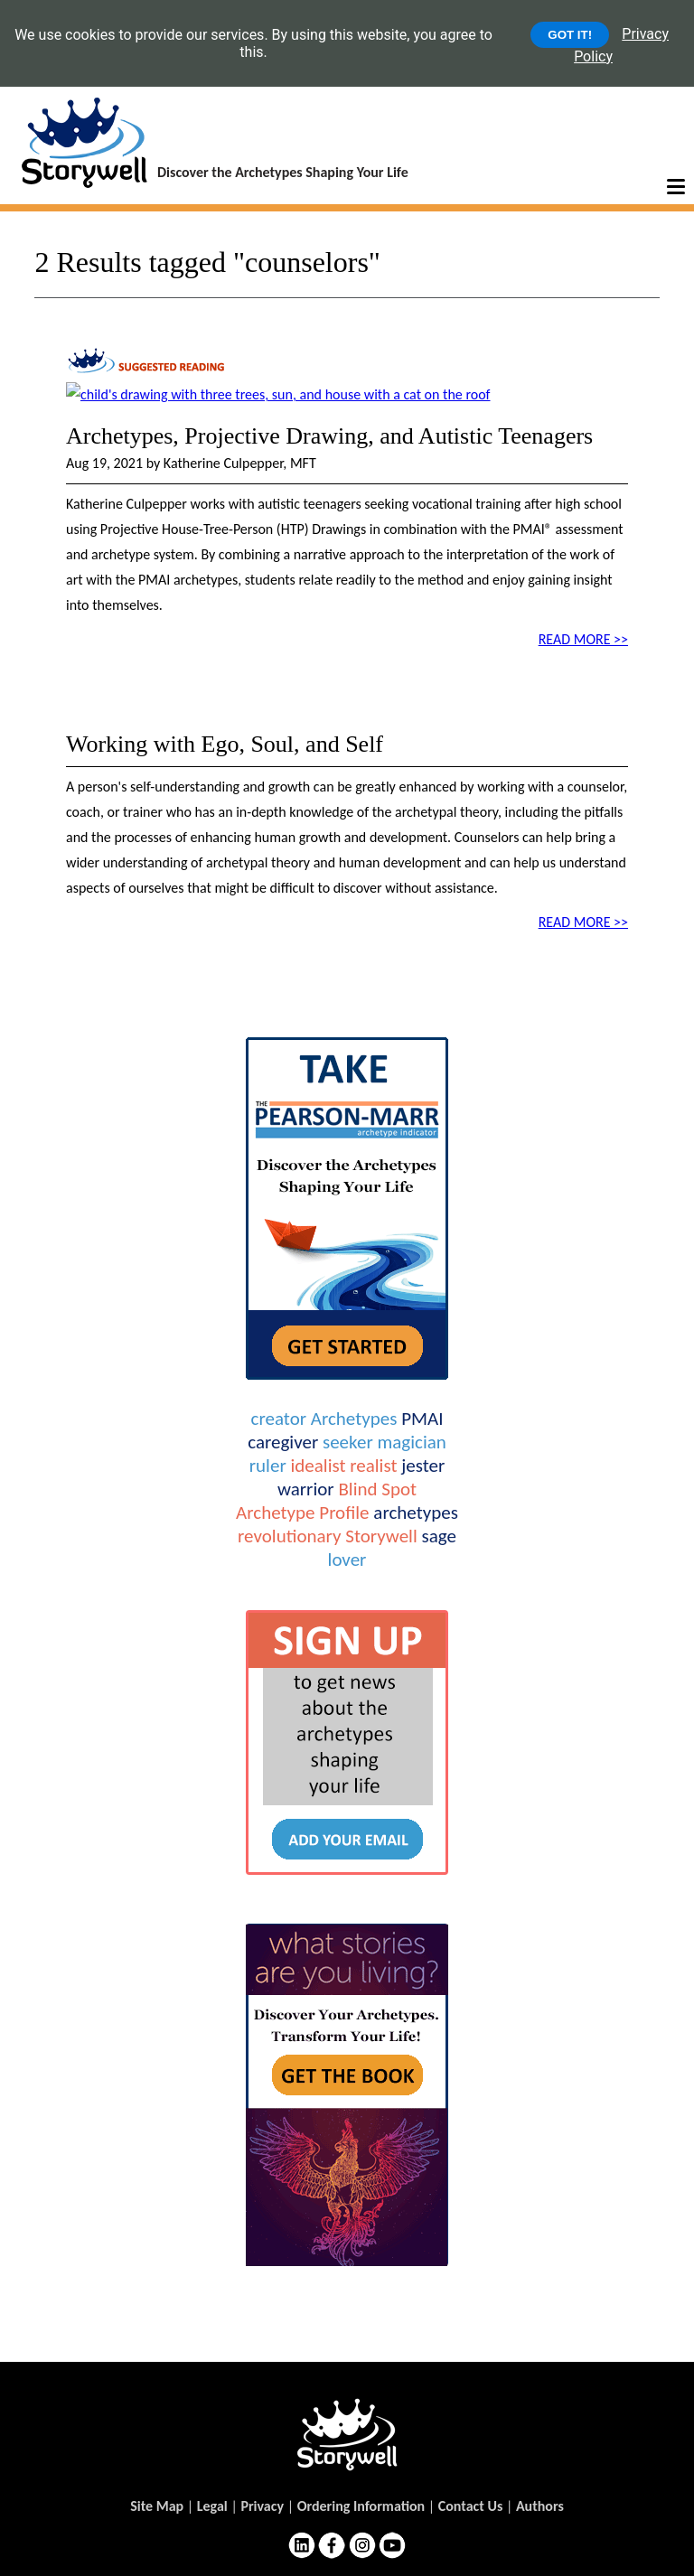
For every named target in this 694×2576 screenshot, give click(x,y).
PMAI (422, 1418)
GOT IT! (570, 35)
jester (423, 1465)
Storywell (381, 1536)
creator (278, 1418)
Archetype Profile (302, 1512)
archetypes (415, 1512)
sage (438, 1536)
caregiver (283, 1442)
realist (373, 1465)
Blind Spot (377, 1489)
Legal (212, 2506)
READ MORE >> (583, 639)
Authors (540, 2506)
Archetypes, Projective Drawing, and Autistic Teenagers (329, 436)
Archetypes (354, 1418)
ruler (267, 1465)
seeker (348, 1442)
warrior (305, 1489)
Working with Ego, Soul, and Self (224, 744)
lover (347, 1559)
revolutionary (289, 1536)
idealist (317, 1465)
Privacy (262, 2506)
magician (411, 1442)
